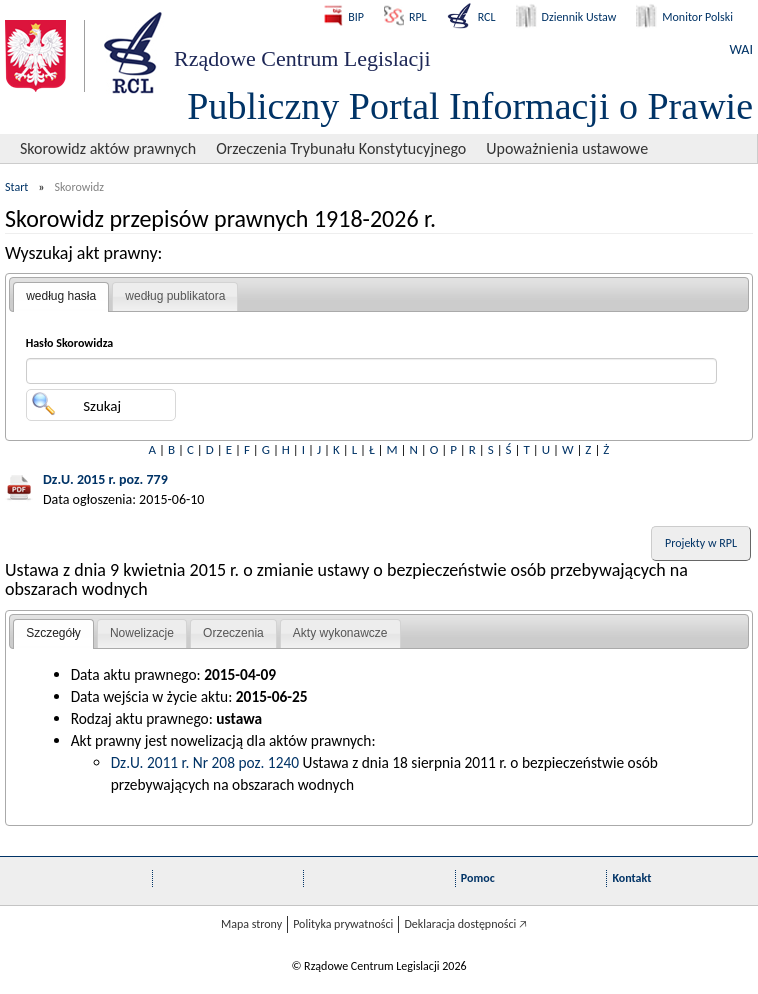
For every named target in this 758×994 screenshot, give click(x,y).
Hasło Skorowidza (70, 343)
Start (16, 187)
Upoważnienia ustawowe (567, 148)
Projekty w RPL (701, 543)
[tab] (61, 297)
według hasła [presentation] (61, 296)
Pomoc (478, 878)
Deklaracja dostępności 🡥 (465, 924)
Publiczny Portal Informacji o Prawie (470, 106)
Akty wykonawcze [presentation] (340, 633)
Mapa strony (251, 924)
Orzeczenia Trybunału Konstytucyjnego (341, 148)
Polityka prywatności (343, 924)
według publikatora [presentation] (175, 296)
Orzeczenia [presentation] (233, 633)
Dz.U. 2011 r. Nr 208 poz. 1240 (205, 762)
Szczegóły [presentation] (53, 633)
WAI (741, 49)
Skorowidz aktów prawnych (108, 148)
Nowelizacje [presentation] (142, 633)
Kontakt (631, 878)
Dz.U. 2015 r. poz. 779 (105, 479)
